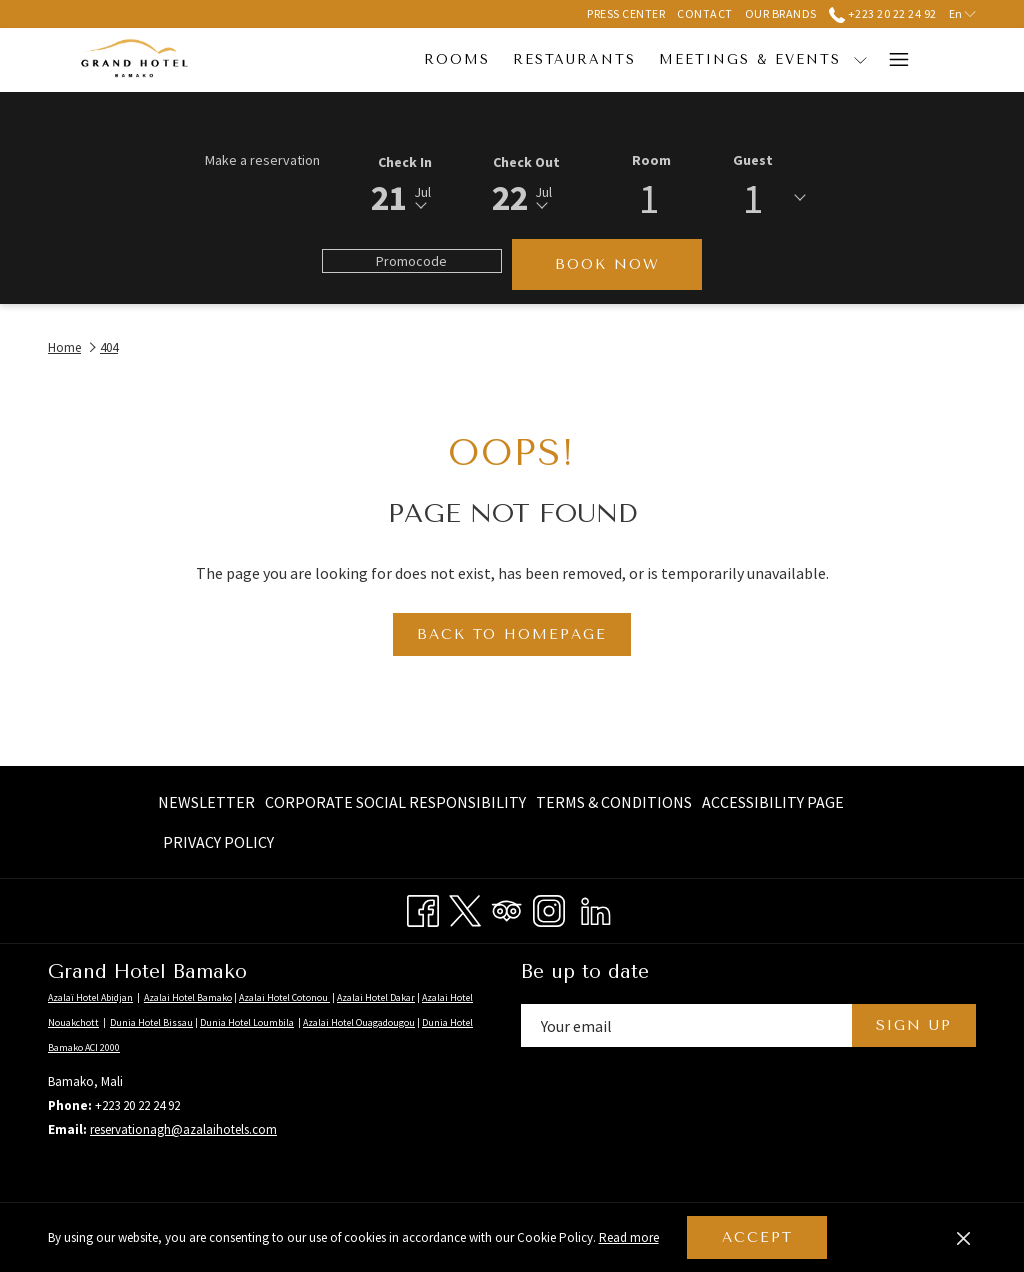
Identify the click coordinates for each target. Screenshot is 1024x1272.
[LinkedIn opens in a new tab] (596, 908)
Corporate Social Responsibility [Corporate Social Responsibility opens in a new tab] (395, 805)
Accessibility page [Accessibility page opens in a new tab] (773, 805)
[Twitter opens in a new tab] (465, 908)
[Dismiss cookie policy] (963, 1238)
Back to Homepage (512, 634)
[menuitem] (336, 60)
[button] (405, 182)
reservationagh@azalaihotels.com (183, 1129)
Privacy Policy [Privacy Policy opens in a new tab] (218, 845)
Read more (630, 1239)
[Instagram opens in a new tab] (549, 908)
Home (64, 347)
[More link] (891, 60)
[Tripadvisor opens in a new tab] (507, 908)
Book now (607, 264)
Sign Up (914, 1025)
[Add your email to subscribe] (686, 1025)
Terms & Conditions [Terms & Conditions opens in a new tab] (614, 805)
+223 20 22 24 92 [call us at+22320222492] (883, 13)
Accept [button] (757, 1237)
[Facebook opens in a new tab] (423, 908)
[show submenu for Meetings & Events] (739, 60)
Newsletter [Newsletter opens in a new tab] (206, 805)
